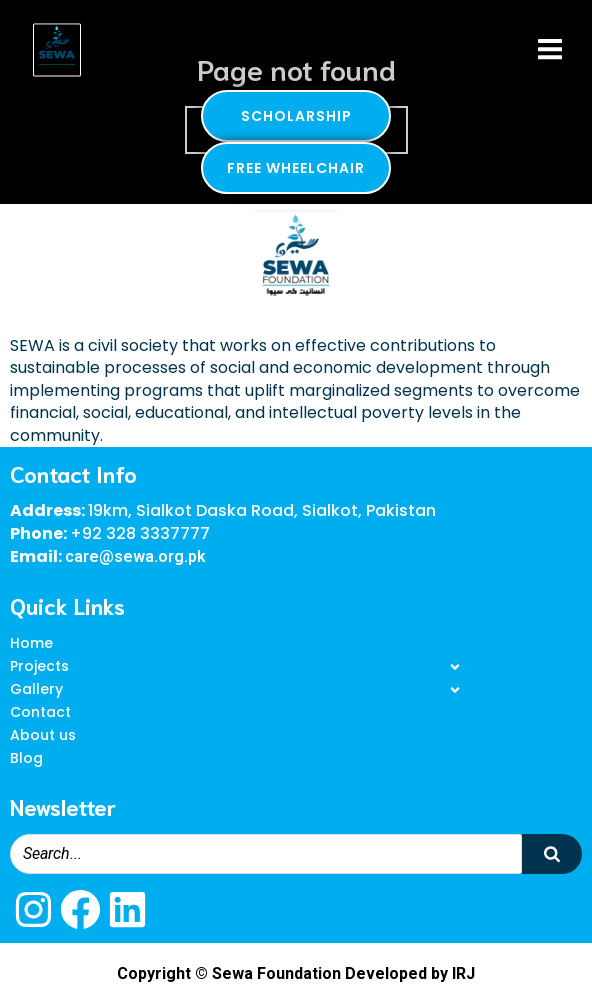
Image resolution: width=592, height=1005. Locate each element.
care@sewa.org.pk (135, 556)
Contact (40, 712)
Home (31, 643)
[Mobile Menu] (550, 50)
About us (43, 735)
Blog (26, 758)
